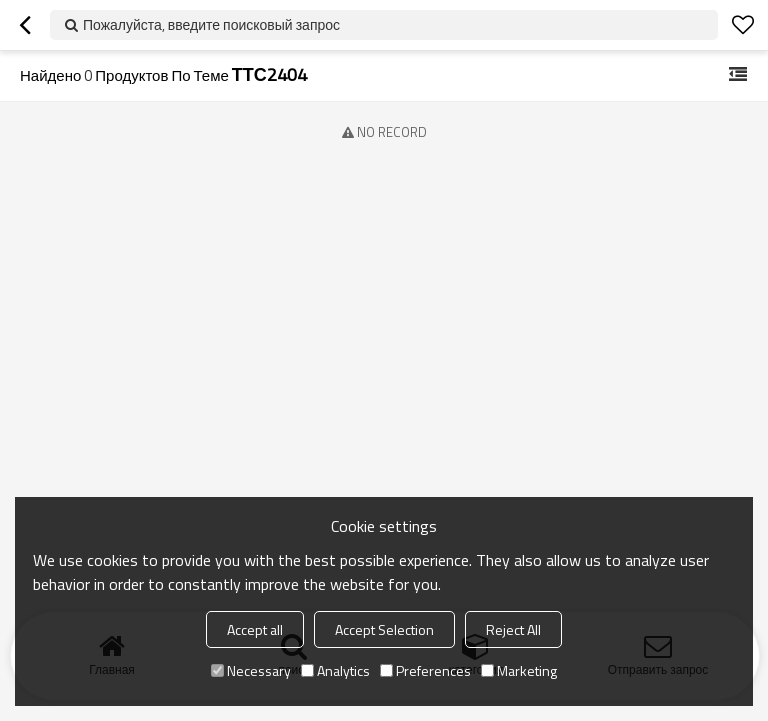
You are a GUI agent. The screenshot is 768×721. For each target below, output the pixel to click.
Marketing (519, 670)
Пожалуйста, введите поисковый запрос (211, 24)
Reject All (513, 629)
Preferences (425, 670)
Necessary (251, 670)
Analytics (335, 670)
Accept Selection (384, 629)
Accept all (255, 629)
